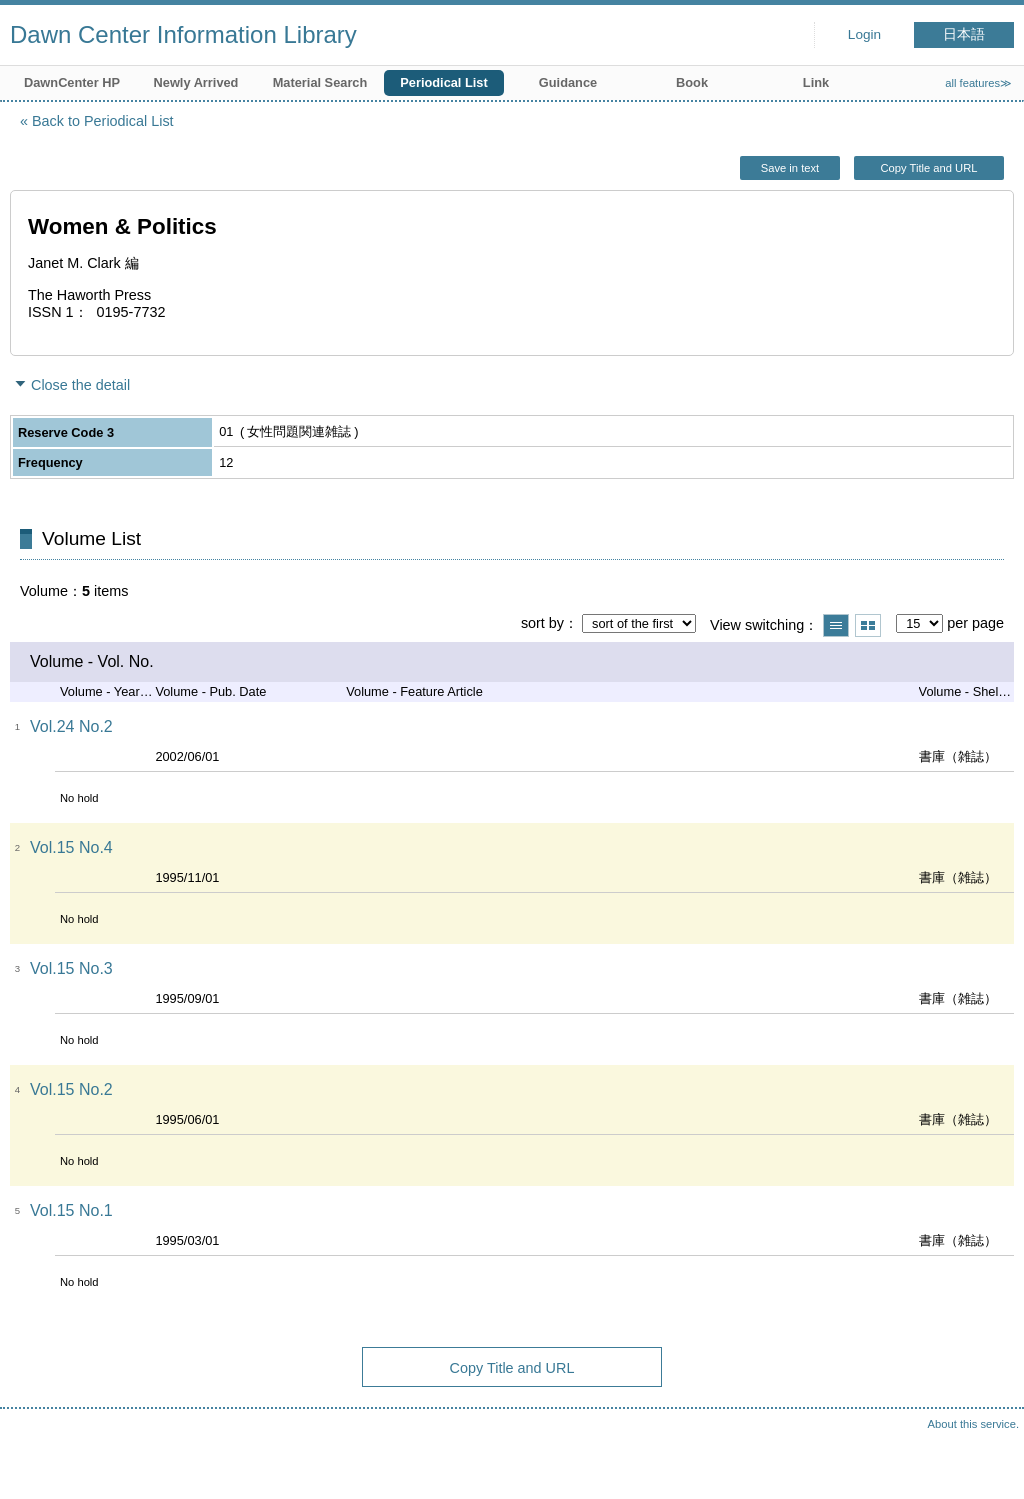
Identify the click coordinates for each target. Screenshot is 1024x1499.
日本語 (964, 34)
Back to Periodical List (103, 121)
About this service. (973, 1424)
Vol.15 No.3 (71, 968)
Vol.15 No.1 (71, 1210)
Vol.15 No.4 (71, 847)
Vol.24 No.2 (71, 726)
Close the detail (80, 385)
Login (864, 34)
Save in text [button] (790, 168)
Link (816, 82)
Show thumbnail (868, 625)
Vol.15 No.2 (71, 1089)
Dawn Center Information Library (183, 34)
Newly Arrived (196, 82)
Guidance (568, 82)
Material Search (320, 82)
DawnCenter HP (72, 82)
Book (692, 82)
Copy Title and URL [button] (928, 168)
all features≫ (978, 83)
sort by (542, 623)
